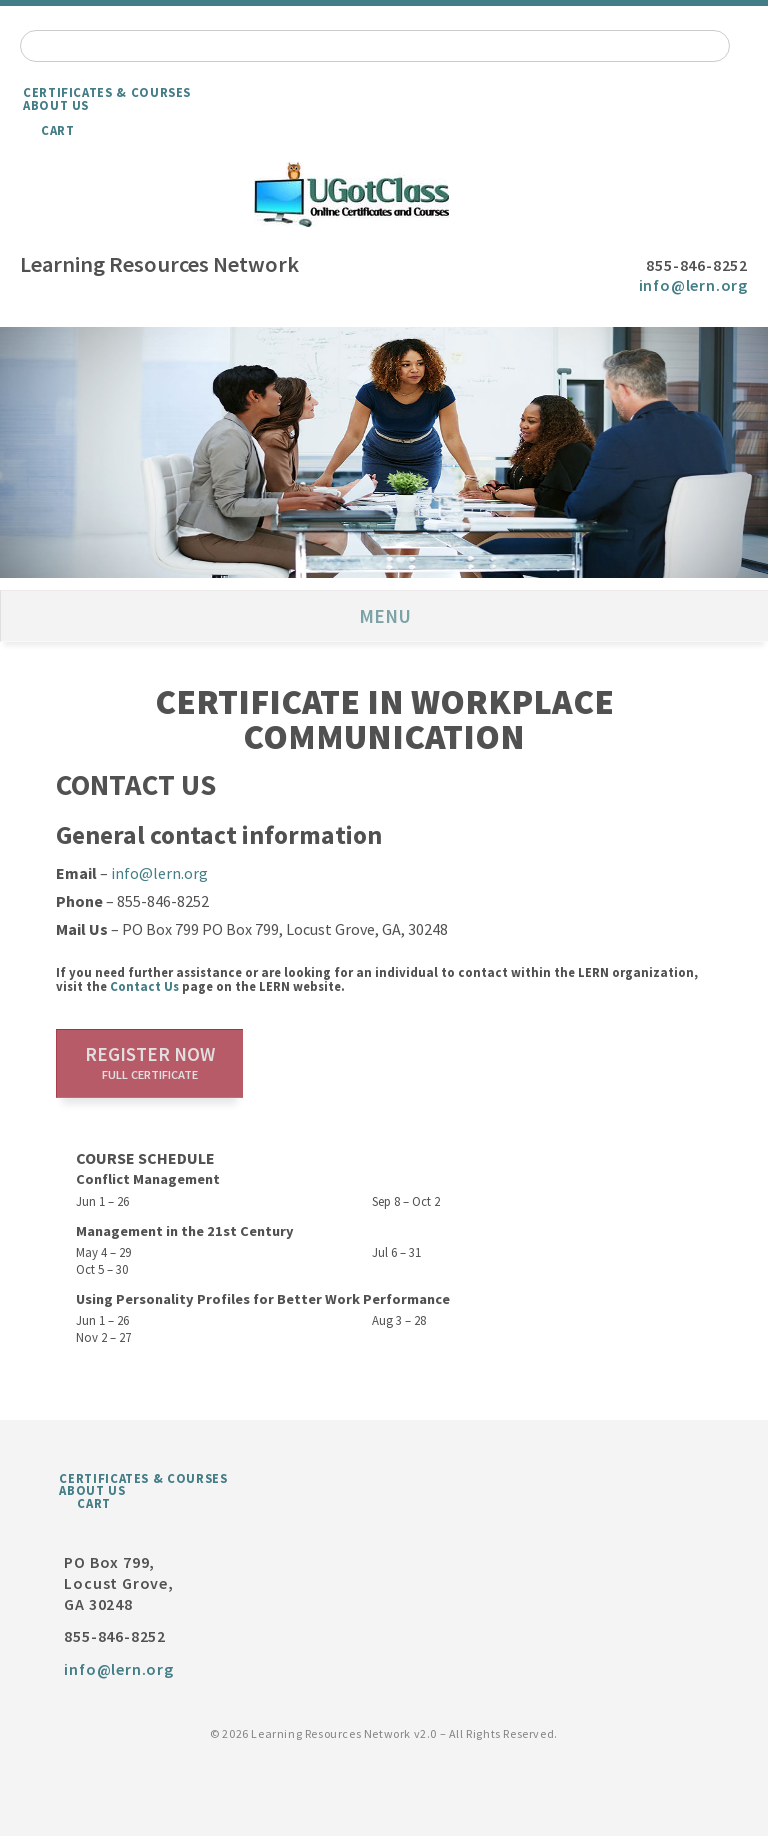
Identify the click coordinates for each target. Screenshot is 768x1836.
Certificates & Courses (107, 92)
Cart (58, 130)
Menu (385, 616)
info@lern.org (693, 285)
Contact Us (144, 986)
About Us (56, 105)
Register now (150, 1062)
